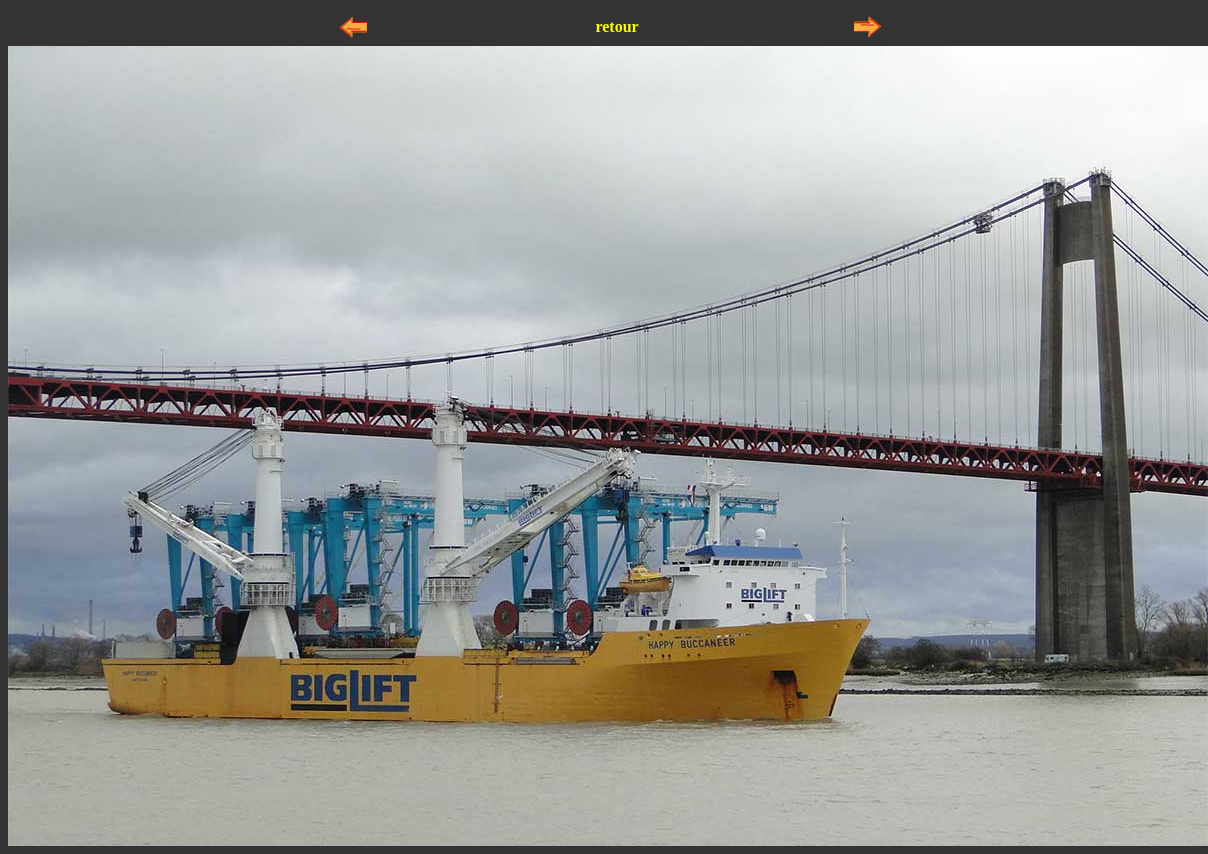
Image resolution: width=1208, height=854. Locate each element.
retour (616, 26)
